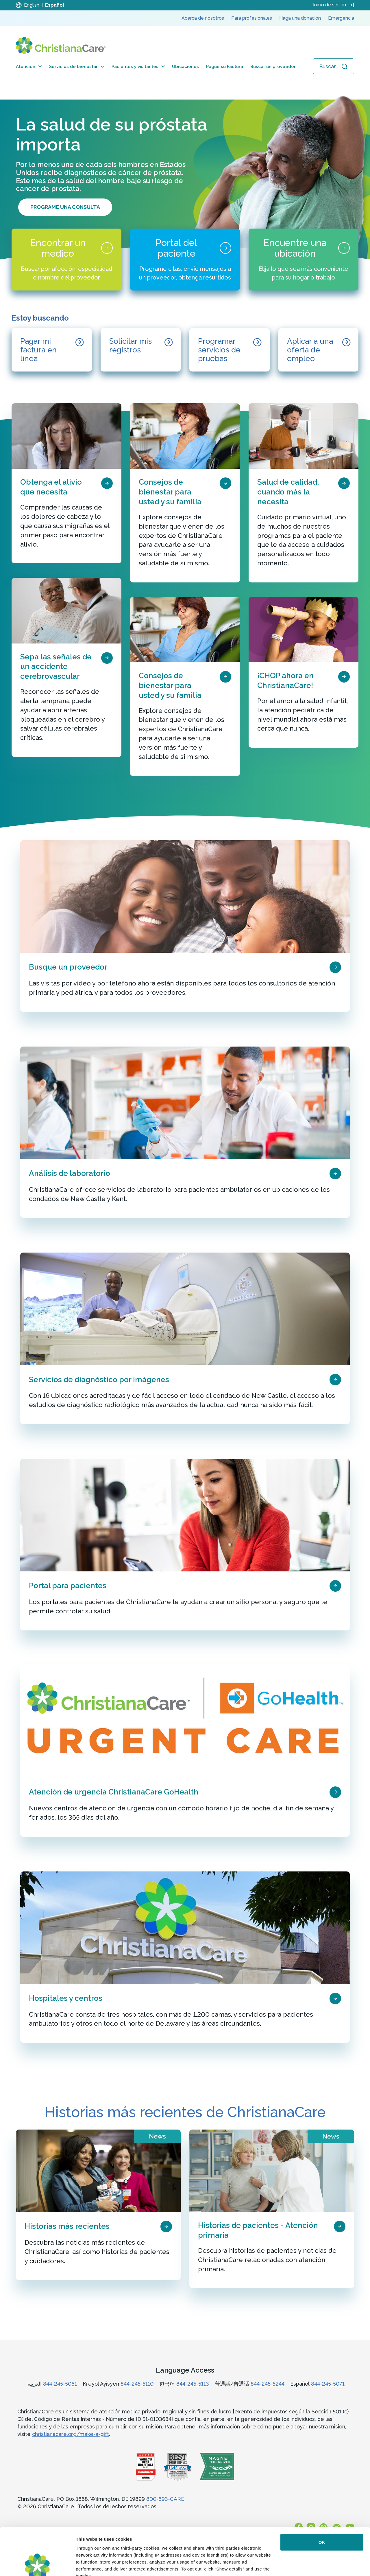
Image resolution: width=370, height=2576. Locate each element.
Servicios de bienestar (76, 66)
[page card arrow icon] (107, 483)
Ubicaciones (185, 66)
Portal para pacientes (67, 1585)
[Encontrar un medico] (66, 259)
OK (322, 2494)
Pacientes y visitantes (138, 66)
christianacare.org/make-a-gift (70, 2434)
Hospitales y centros (65, 1998)
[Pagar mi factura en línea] (52, 350)
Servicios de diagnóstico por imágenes (99, 1379)
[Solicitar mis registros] (141, 350)
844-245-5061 (60, 2384)
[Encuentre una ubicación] (303, 259)
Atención (29, 66)
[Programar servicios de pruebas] (229, 350)
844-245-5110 (137, 2384)
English (31, 5)
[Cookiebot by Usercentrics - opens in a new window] (37, 2564)
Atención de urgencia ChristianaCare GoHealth (113, 1792)
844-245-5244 (267, 2384)
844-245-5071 (328, 2384)
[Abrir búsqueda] (333, 66)
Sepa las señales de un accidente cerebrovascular (56, 666)
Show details (89, 2564)
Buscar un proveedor (273, 66)
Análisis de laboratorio (69, 1173)
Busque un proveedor (68, 967)
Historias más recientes (67, 2226)
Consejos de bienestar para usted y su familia (170, 492)
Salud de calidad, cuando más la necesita (288, 492)
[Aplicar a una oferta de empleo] (318, 350)
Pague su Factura (224, 66)
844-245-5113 (192, 2384)
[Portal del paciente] (185, 259)
